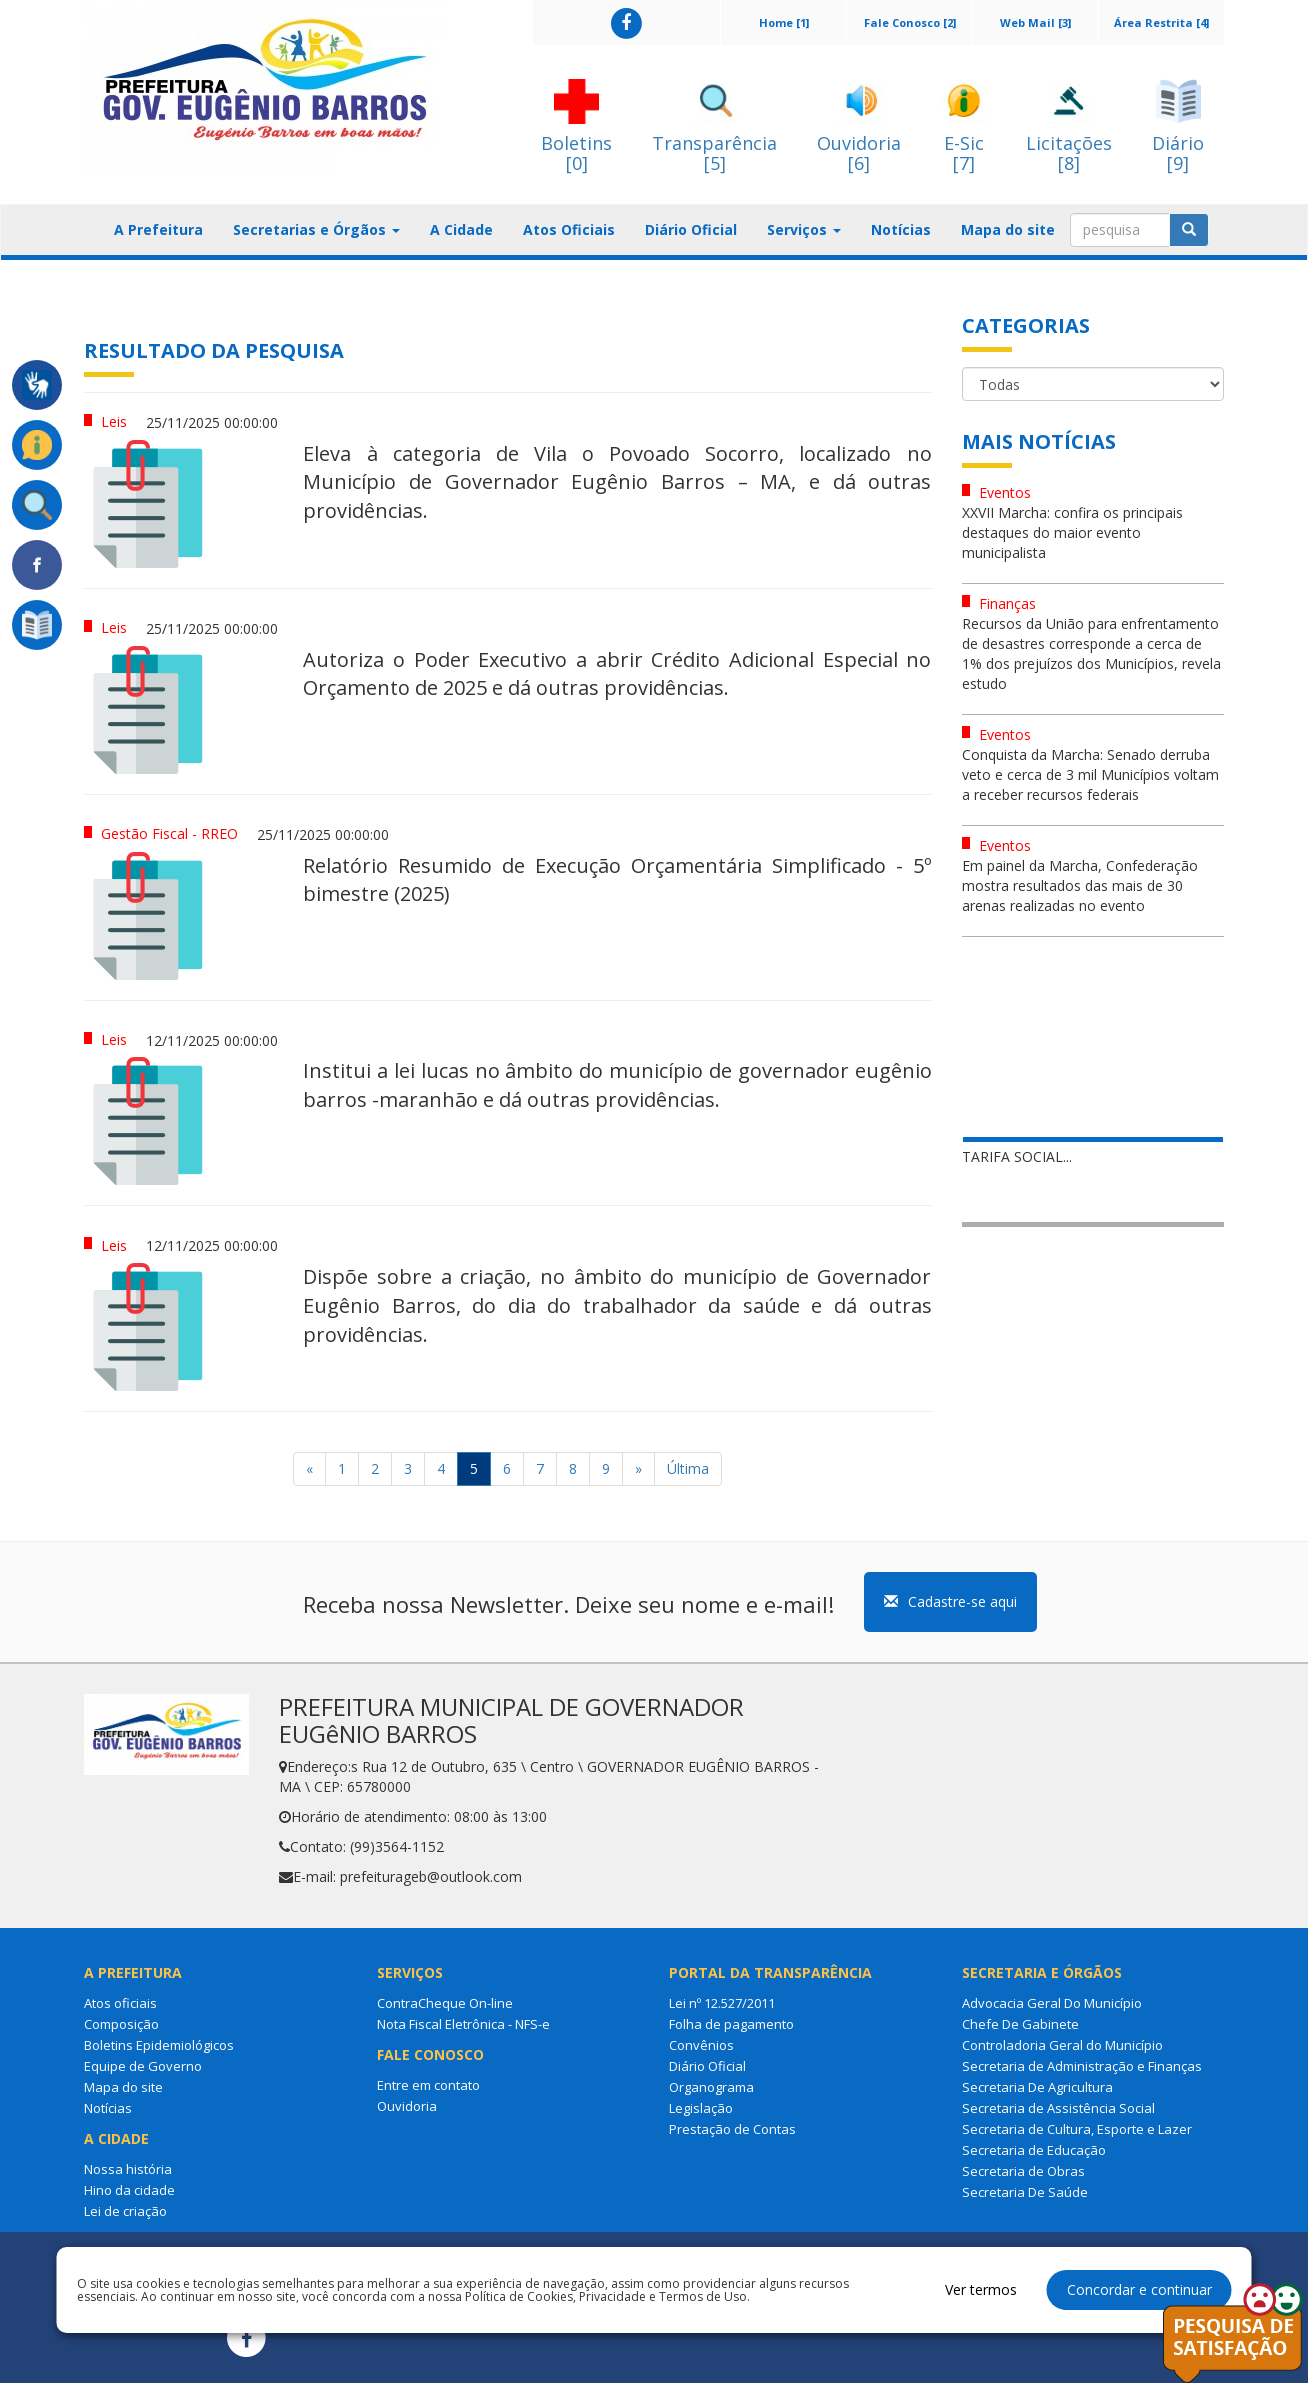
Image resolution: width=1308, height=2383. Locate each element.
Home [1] (784, 22)
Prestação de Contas (732, 2129)
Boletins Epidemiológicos (159, 2045)
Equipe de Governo (143, 2066)
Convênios (701, 2045)
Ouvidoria (407, 2106)
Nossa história (128, 2169)
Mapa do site (1008, 229)
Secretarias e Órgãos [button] (316, 229)
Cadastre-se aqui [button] (950, 1601)
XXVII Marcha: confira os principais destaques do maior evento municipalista (1072, 532)
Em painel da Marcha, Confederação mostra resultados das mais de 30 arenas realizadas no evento (1080, 885)
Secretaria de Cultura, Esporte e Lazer (1077, 2129)
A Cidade (461, 229)
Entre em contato (428, 2085)
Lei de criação (125, 2211)
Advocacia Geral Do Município (1052, 2003)
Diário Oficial (691, 229)
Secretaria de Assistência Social (1058, 2108)
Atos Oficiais (569, 229)
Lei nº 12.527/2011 (722, 2003)
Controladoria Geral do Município (1062, 2045)
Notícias (901, 229)
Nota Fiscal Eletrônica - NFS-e (463, 2024)
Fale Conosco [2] (910, 22)
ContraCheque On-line (445, 2003)
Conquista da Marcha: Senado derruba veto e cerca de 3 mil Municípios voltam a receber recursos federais (1090, 774)
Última (688, 1468)
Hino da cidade (129, 2190)
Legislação (701, 2108)
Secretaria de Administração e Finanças (1082, 2066)
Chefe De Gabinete (1020, 2024)
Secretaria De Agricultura (1037, 2087)
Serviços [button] (804, 229)
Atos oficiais (120, 2003)
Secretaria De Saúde (1025, 2192)
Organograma (711, 2087)
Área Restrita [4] (1161, 22)
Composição (121, 2024)
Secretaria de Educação (1034, 2150)
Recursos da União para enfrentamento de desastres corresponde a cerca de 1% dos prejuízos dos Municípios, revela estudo (1091, 653)
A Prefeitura (158, 229)
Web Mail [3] (1035, 22)
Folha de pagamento (731, 2024)
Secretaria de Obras (1023, 2171)
